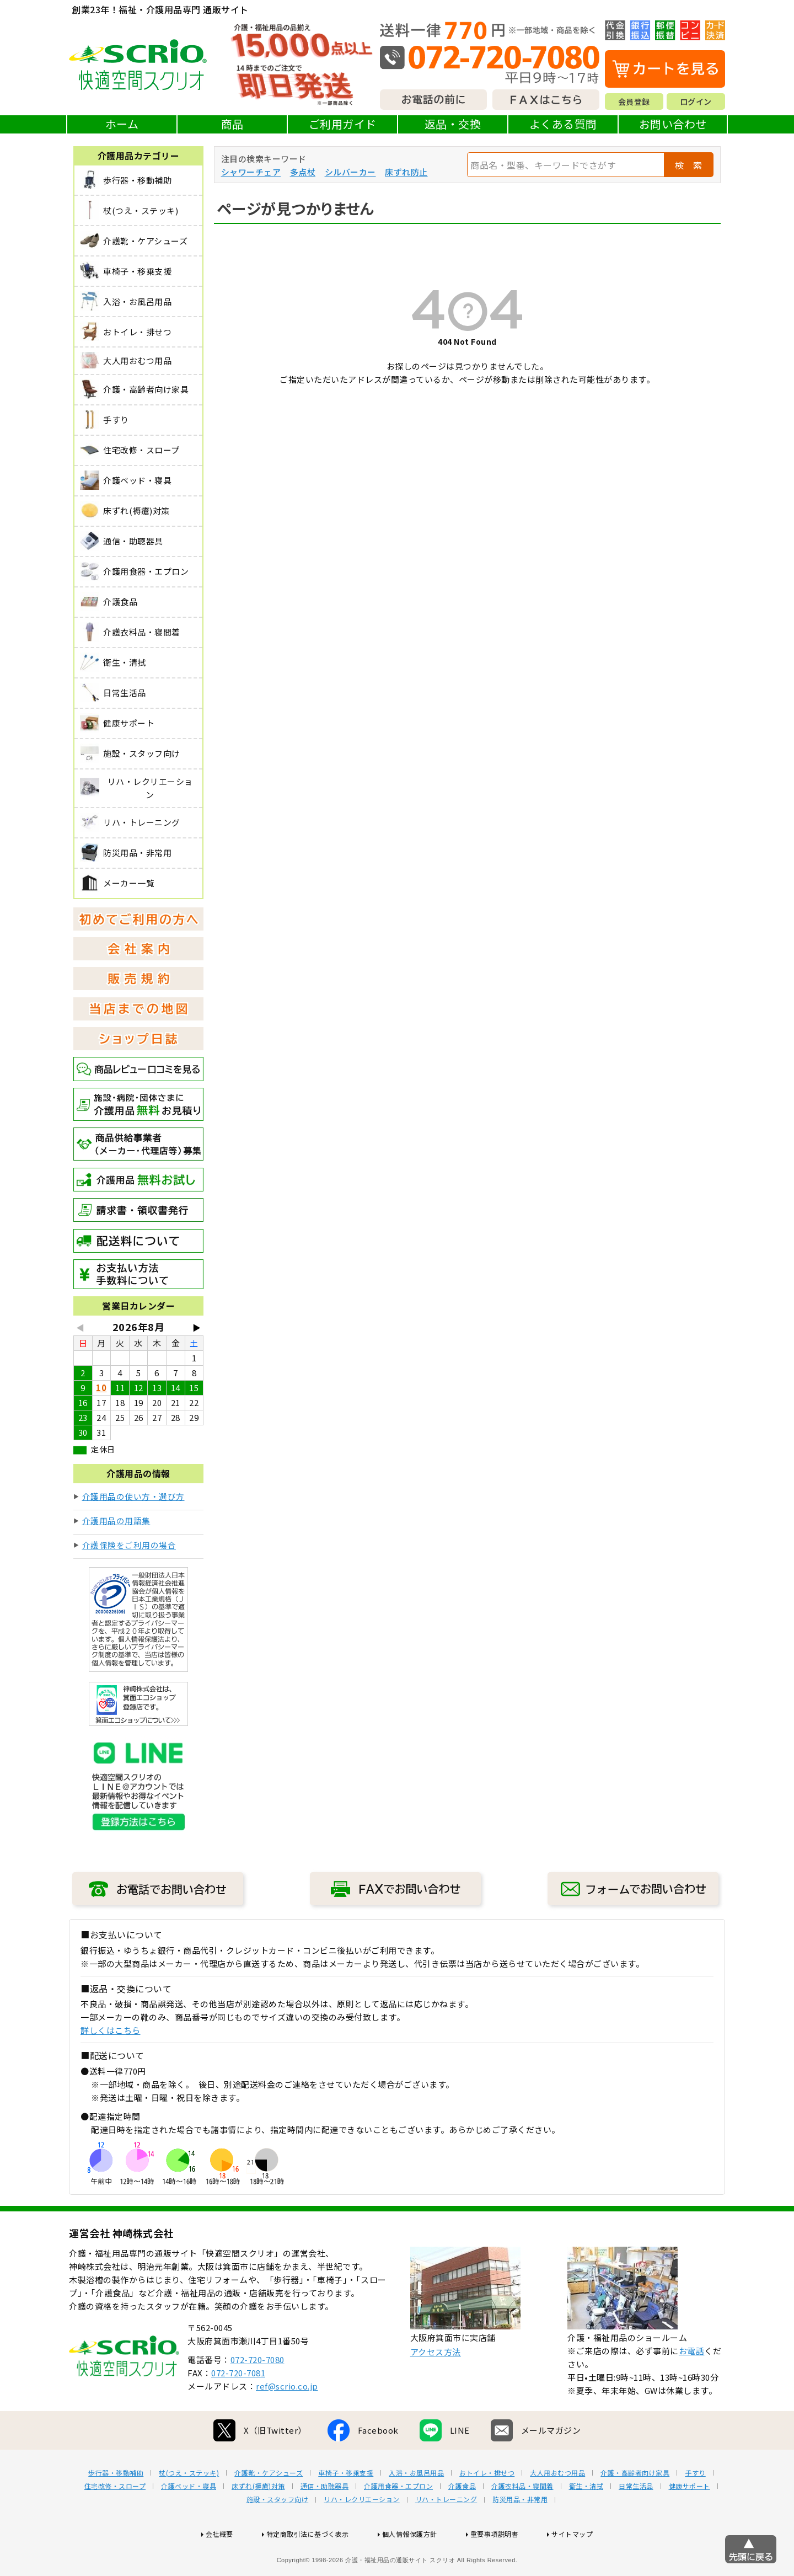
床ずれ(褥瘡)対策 (258, 2521)
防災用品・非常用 (520, 2534)
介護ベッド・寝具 (188, 2521)
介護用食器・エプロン (398, 2521)
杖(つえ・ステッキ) (189, 2508)
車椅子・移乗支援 (345, 2508)
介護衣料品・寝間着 (522, 2521)
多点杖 (303, 172)
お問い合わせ (673, 124)
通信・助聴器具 (325, 2521)
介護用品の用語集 (116, 1520)
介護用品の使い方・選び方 (133, 1496)
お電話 (692, 2386)
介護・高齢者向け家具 (634, 2508)
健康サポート (689, 2521)
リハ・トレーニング (446, 2534)
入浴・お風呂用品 (416, 2508)
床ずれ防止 (406, 172)
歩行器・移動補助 (115, 2508)
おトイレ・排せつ (486, 2508)
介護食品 (462, 2521)
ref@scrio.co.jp (287, 2421)
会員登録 (634, 101)
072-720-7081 (238, 2408)
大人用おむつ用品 (557, 2508)
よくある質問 (563, 124)
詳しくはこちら (111, 2030)
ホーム (122, 124)
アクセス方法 (435, 2387)
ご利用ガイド (343, 124)
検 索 (688, 165)
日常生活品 (636, 2521)
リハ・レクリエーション (362, 2534)
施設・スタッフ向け (277, 2534)
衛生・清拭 (586, 2521)
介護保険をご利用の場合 (129, 1544)
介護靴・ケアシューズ (268, 2508)
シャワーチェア (251, 172)
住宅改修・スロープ (115, 2521)
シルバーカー (350, 172)
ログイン (696, 101)
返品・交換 (453, 124)
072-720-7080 (257, 2395)
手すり (695, 2508)
